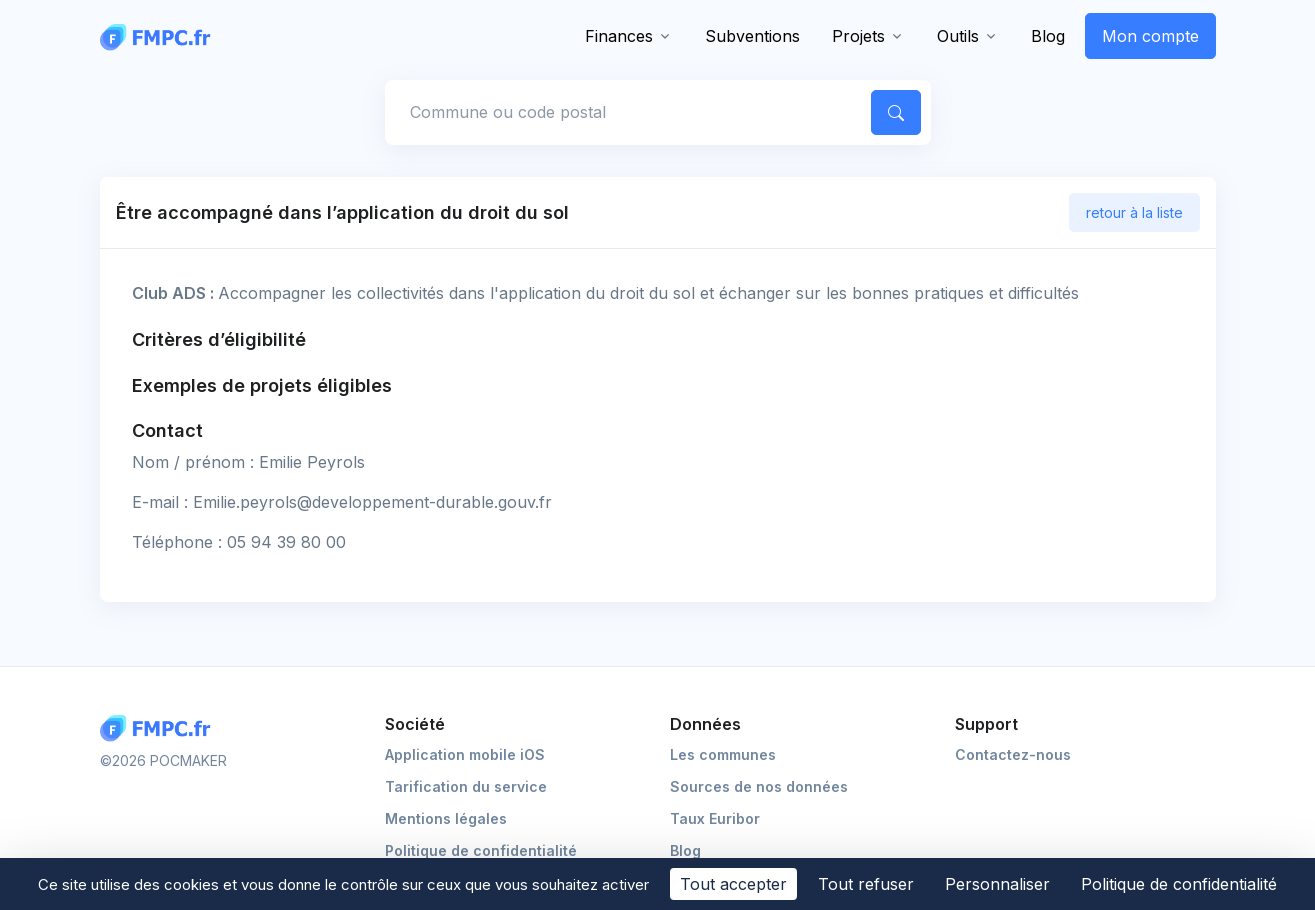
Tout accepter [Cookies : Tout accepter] (733, 884)
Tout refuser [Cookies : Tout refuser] (866, 884)
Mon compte (1150, 36)
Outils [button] (958, 36)
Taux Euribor (715, 818)
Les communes (723, 754)
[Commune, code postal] (624, 112)
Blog (1048, 36)
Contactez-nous (1013, 754)
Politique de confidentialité (481, 850)
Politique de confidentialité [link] (1179, 884)
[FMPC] (160, 36)
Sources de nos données (759, 786)
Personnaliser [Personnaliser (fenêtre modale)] (997, 884)
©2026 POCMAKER (163, 760)
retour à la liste (1134, 212)
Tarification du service (466, 786)
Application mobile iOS (465, 754)
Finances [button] (619, 36)
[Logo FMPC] (160, 728)
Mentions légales (446, 818)
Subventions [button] (752, 36)
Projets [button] (858, 36)
